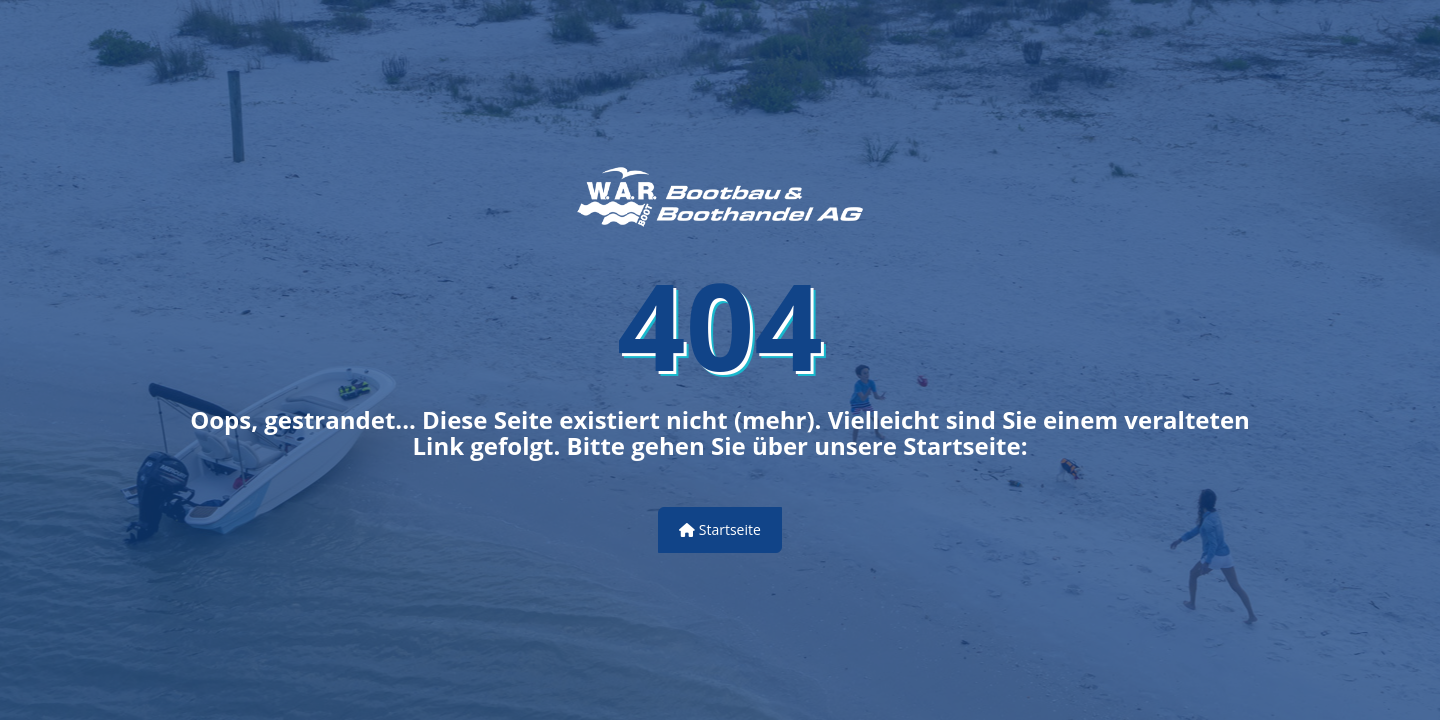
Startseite (720, 529)
